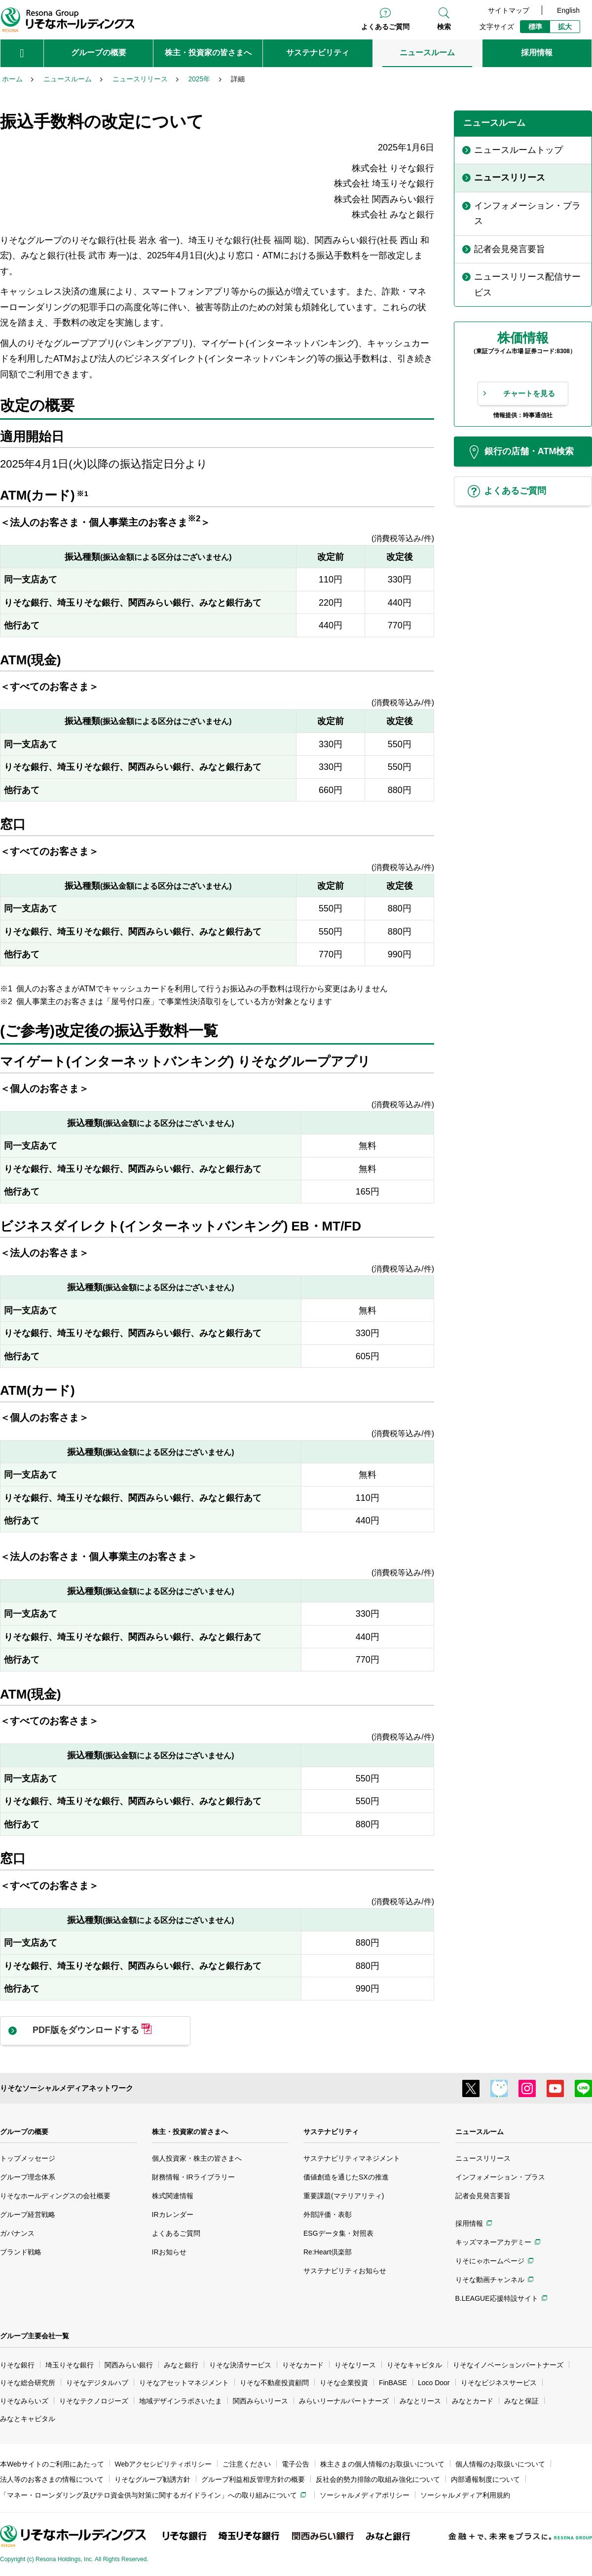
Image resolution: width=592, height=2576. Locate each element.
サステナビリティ (331, 2132)
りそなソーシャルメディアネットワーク (66, 2088)
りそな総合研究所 (27, 2383)
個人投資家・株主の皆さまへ (197, 2158)
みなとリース (420, 2401)
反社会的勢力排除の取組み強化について (378, 2479)
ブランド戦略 (20, 2252)
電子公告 (295, 2464)
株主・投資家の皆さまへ (190, 2132)
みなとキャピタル (27, 2419)
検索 (444, 27)
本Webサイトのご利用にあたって (52, 2464)
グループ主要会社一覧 (34, 2336)
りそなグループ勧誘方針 (152, 2479)
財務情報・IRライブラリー (193, 2177)
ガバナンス (17, 2233)
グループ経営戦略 (27, 2214)
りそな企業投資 (344, 2383)
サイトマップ (508, 10)
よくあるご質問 (385, 27)
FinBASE (393, 2383)
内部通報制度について (485, 2479)
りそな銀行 (17, 2365)
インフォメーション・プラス (500, 2177)
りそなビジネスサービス (499, 2383)
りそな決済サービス (240, 2365)
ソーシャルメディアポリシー (364, 2495)
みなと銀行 (181, 2365)
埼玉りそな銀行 (69, 2365)
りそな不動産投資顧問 (274, 2383)
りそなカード (303, 2365)
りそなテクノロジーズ (93, 2401)
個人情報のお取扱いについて (500, 2464)
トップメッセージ (27, 2158)
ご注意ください (246, 2464)
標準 (535, 27)
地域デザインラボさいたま (180, 2401)
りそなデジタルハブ (97, 2383)
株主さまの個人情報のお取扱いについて (382, 2464)
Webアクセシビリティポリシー (163, 2464)
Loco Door (434, 2383)
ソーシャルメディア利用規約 (465, 2495)
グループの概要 (24, 2132)
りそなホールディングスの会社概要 (55, 2196)
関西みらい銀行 (129, 2365)
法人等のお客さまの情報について (52, 2479)
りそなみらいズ (24, 2401)
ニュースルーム (479, 2132)
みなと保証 (521, 2401)
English (568, 10)
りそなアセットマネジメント (184, 2383)
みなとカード (472, 2401)
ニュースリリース (483, 2158)
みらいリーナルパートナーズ (344, 2401)
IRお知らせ (169, 2252)
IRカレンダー (172, 2214)
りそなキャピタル (414, 2365)
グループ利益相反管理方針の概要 (253, 2479)
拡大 (565, 27)
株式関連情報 (172, 2196)
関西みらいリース (260, 2401)
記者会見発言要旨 (483, 2196)
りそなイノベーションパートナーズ (508, 2365)
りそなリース (355, 2365)
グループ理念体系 (27, 2177)
